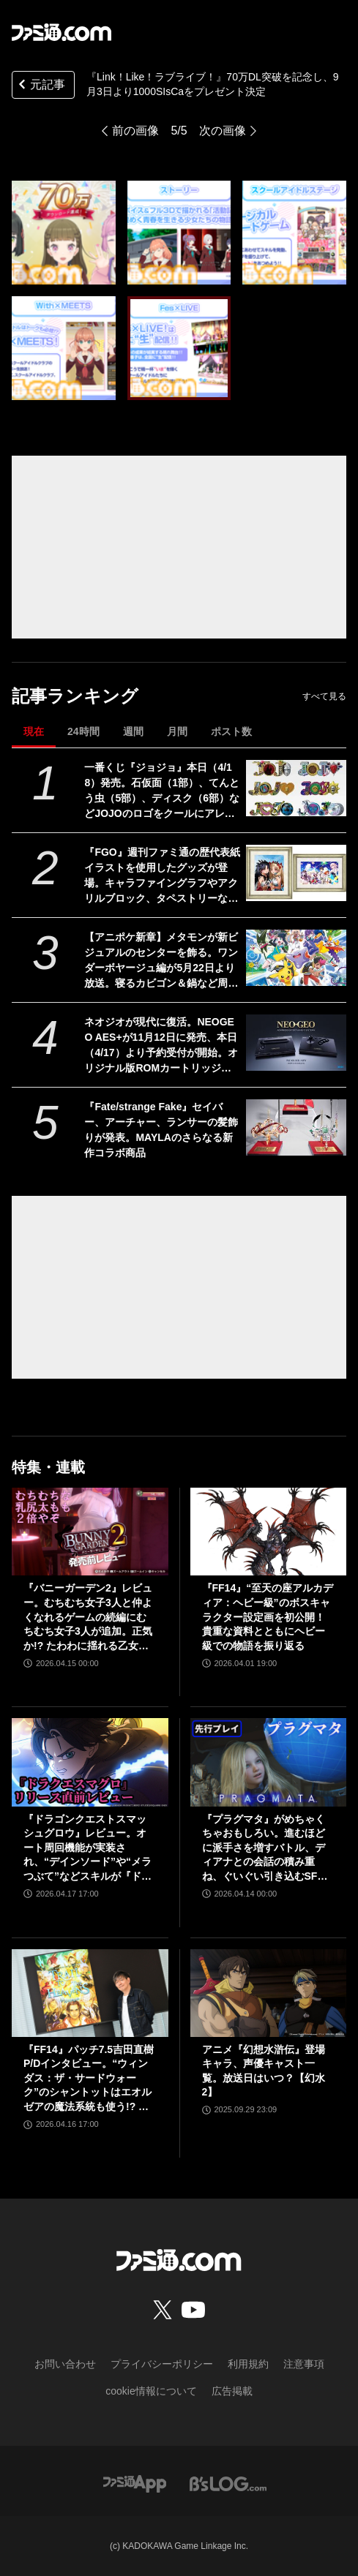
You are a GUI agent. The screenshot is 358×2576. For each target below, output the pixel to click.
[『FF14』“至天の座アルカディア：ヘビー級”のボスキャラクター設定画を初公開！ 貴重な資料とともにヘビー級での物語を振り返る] (268, 1531)
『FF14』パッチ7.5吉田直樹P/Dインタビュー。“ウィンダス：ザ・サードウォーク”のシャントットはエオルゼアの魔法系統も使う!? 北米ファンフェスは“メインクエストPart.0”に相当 (88, 2079)
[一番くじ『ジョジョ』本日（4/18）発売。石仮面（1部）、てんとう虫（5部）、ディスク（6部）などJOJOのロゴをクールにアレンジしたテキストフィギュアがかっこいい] (296, 788)
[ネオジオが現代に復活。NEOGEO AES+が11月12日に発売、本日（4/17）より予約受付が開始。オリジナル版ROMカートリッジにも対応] (296, 1042)
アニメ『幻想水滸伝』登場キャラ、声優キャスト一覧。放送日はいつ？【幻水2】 (263, 2071)
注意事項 (303, 2364)
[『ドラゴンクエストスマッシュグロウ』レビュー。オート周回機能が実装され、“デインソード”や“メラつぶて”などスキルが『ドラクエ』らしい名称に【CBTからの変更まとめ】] (90, 1762)
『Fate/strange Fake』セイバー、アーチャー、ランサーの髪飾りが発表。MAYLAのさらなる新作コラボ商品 (161, 1130)
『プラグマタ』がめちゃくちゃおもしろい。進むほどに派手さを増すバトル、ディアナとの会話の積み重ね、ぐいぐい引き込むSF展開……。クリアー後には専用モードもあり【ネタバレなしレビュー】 (265, 1848)
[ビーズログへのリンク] (228, 2483)
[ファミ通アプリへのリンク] (134, 2483)
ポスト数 (231, 731)
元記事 (40, 86)
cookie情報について (150, 2391)
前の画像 (135, 130)
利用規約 (248, 2364)
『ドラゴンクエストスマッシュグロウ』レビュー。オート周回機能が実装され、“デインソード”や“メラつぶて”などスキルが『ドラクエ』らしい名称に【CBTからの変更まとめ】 (87, 1848)
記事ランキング (75, 696)
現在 (33, 731)
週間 (133, 731)
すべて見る (324, 696)
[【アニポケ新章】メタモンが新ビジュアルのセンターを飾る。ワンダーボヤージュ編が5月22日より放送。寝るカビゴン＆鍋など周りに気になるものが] (296, 958)
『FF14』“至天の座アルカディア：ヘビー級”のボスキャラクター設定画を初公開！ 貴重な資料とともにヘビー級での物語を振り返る (268, 1616)
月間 (177, 731)
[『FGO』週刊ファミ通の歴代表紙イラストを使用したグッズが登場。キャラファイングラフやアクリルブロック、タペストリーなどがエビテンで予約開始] (296, 873)
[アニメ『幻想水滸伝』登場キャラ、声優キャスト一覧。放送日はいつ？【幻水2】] (268, 1993)
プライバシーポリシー (162, 2364)
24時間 (83, 731)
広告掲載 (232, 2391)
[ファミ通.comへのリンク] (61, 32)
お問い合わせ (65, 2364)
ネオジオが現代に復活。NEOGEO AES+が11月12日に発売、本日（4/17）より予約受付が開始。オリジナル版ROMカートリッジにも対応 (160, 1046)
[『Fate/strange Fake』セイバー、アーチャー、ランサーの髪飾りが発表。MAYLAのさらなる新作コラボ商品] (296, 1127)
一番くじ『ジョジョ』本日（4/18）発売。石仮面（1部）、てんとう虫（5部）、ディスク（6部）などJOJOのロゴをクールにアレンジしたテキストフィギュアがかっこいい (161, 791)
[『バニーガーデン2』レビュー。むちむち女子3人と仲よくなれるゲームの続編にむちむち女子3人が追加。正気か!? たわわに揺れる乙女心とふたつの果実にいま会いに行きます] (90, 1531)
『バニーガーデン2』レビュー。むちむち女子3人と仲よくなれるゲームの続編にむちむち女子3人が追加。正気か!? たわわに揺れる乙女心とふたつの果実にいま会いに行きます (87, 1617)
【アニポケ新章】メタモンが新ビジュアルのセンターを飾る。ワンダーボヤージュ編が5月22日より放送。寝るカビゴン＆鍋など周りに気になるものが (161, 961)
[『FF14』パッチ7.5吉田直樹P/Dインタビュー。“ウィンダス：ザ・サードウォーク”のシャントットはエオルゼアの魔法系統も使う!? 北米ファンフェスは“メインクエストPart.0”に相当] (90, 1993)
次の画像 (222, 130)
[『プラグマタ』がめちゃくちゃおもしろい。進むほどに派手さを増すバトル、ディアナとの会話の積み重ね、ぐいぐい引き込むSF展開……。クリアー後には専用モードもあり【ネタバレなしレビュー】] (268, 1762)
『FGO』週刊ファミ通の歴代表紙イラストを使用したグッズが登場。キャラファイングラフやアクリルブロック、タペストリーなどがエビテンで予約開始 (161, 876)
